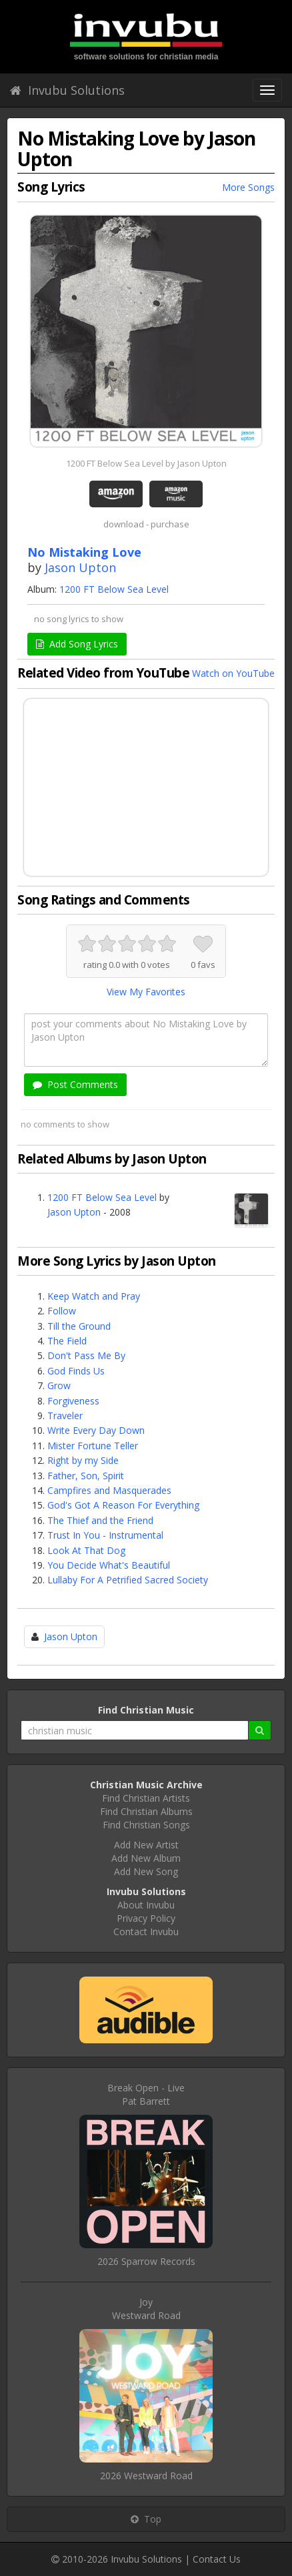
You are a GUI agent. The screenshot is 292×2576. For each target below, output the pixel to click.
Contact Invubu (146, 1931)
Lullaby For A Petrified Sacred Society (127, 1579)
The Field (67, 1340)
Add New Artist (146, 1844)
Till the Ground (79, 1326)
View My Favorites (146, 991)
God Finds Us (76, 1370)
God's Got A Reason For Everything (123, 1505)
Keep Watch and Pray (93, 1296)
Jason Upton (80, 567)
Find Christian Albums (146, 1811)
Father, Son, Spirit (85, 1475)
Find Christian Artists (146, 1798)
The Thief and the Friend (100, 1520)
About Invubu (146, 1904)
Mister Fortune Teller (92, 1445)
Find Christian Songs (146, 1824)
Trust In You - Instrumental (105, 1535)
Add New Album (146, 1858)
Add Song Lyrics (77, 643)
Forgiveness (73, 1400)
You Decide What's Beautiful (108, 1565)
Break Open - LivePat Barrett (146, 2094)
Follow (61, 1310)
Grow (59, 1385)
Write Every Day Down (96, 1430)
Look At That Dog (86, 1550)
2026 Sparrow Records (146, 2261)
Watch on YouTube (233, 673)
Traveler (65, 1415)
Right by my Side (83, 1460)
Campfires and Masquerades (109, 1490)
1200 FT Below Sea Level (114, 589)
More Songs (248, 187)
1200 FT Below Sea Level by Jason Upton (146, 463)
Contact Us (217, 2559)
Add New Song (146, 1871)
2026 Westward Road (146, 2475)
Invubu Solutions (67, 90)
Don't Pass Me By (86, 1355)
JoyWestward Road (146, 2309)
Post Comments (75, 1084)
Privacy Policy (146, 1918)
